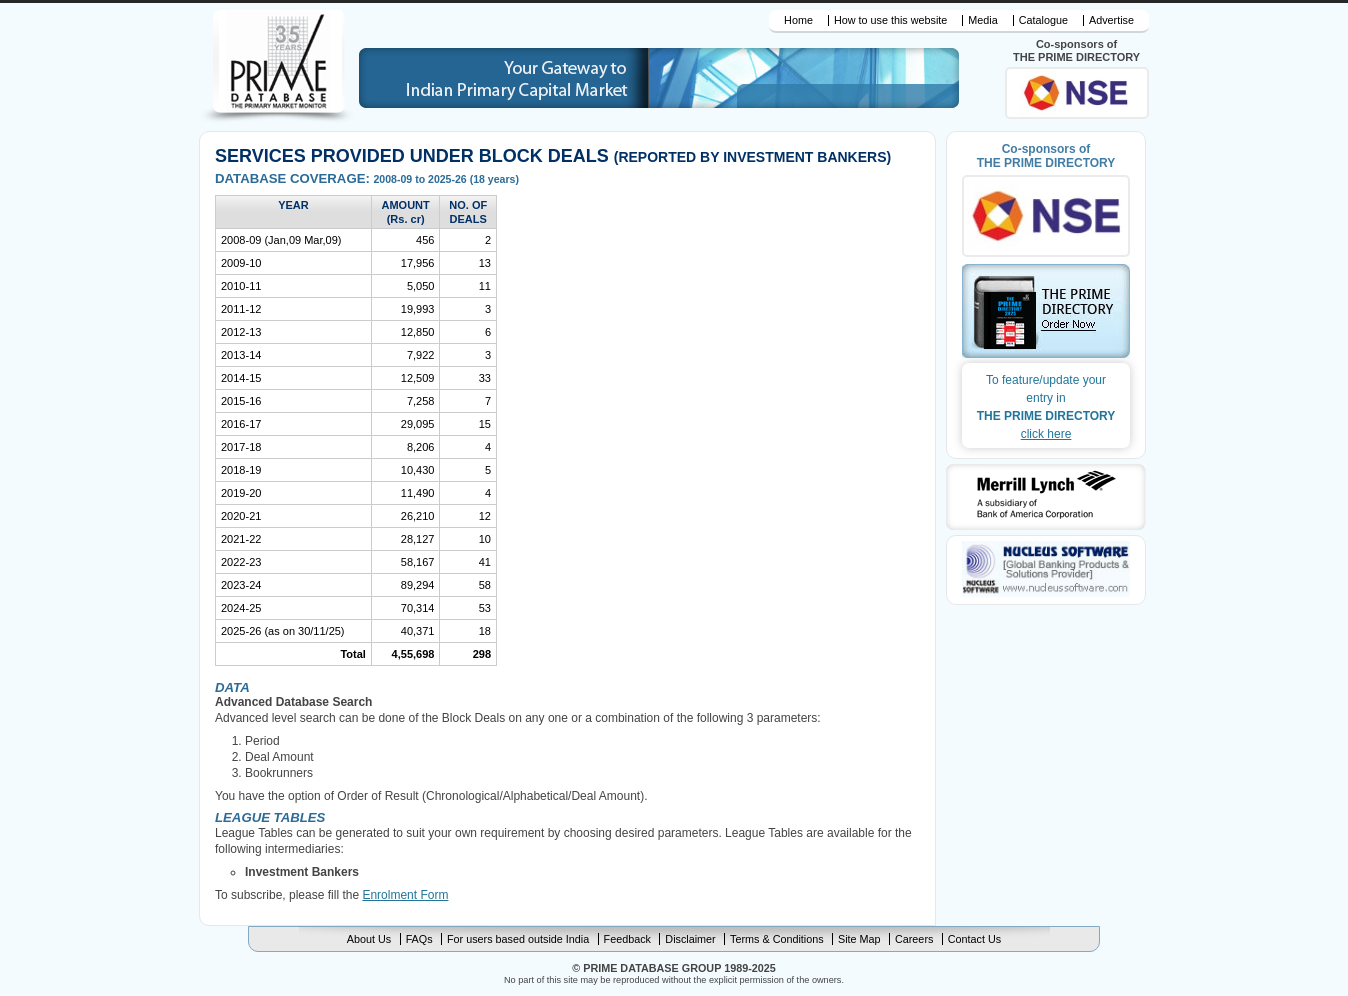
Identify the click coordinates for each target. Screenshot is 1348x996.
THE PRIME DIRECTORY (1046, 405)
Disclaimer (690, 939)
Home (798, 20)
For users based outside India (518, 939)
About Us (369, 939)
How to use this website (890, 20)
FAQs (419, 939)
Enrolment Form (405, 895)
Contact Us (974, 939)
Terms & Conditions (777, 939)
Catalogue (1043, 20)
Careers (914, 939)
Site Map (859, 939)
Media (982, 20)
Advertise (1111, 20)
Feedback (627, 939)
